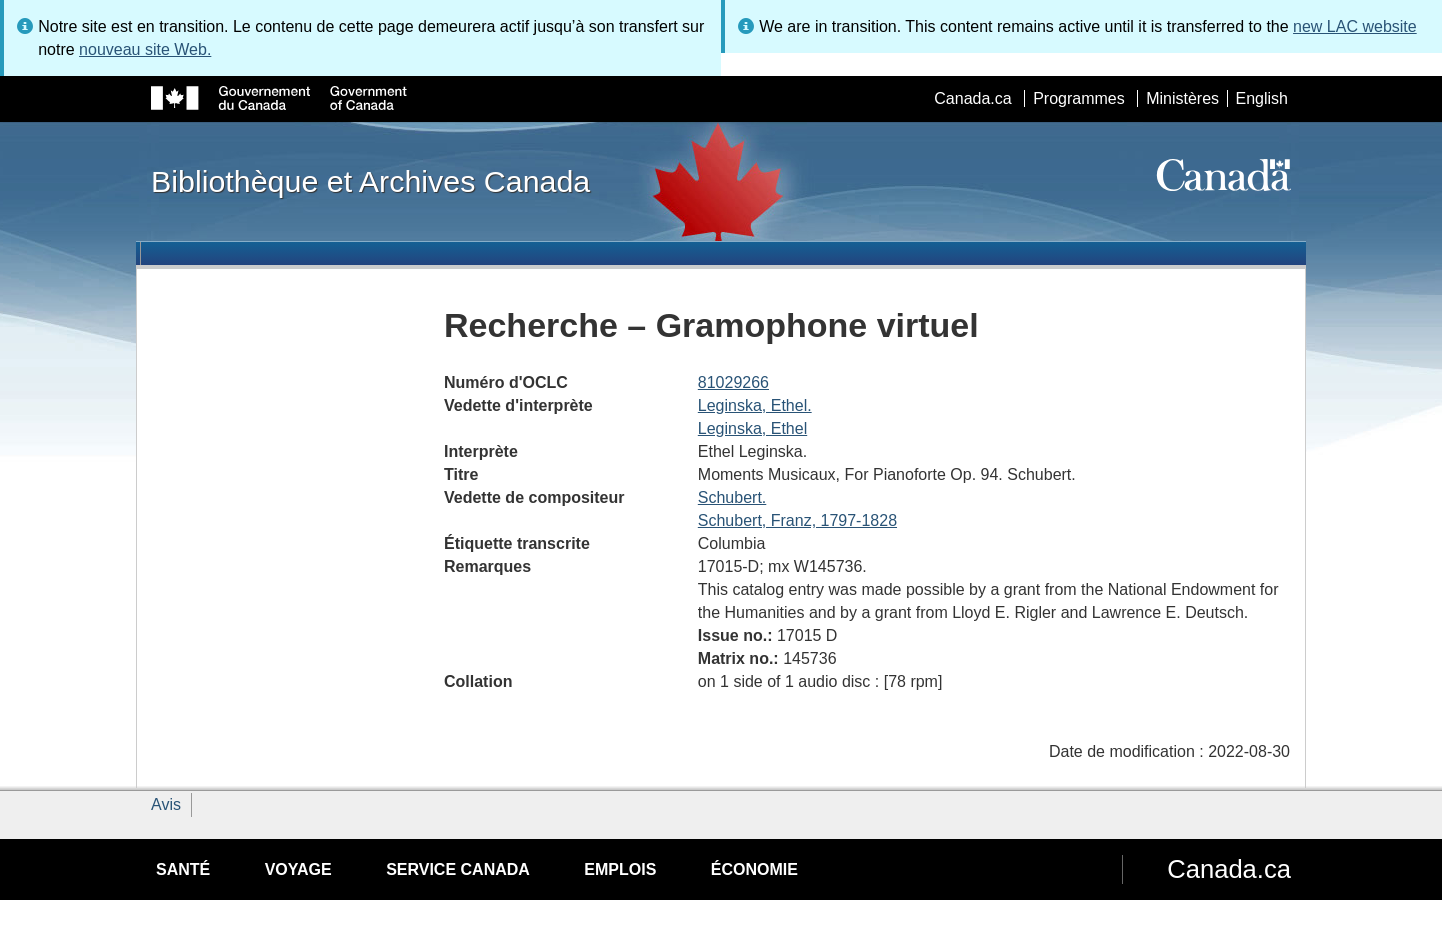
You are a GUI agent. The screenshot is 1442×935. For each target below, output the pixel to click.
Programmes (1079, 98)
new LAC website (1355, 26)
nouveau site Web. (145, 49)
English (1262, 98)
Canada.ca (972, 98)
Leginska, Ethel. (755, 405)
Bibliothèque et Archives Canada (370, 181)
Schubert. (732, 497)
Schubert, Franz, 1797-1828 (797, 520)
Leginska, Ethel (752, 428)
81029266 (733, 382)
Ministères (1182, 98)
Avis (166, 804)
